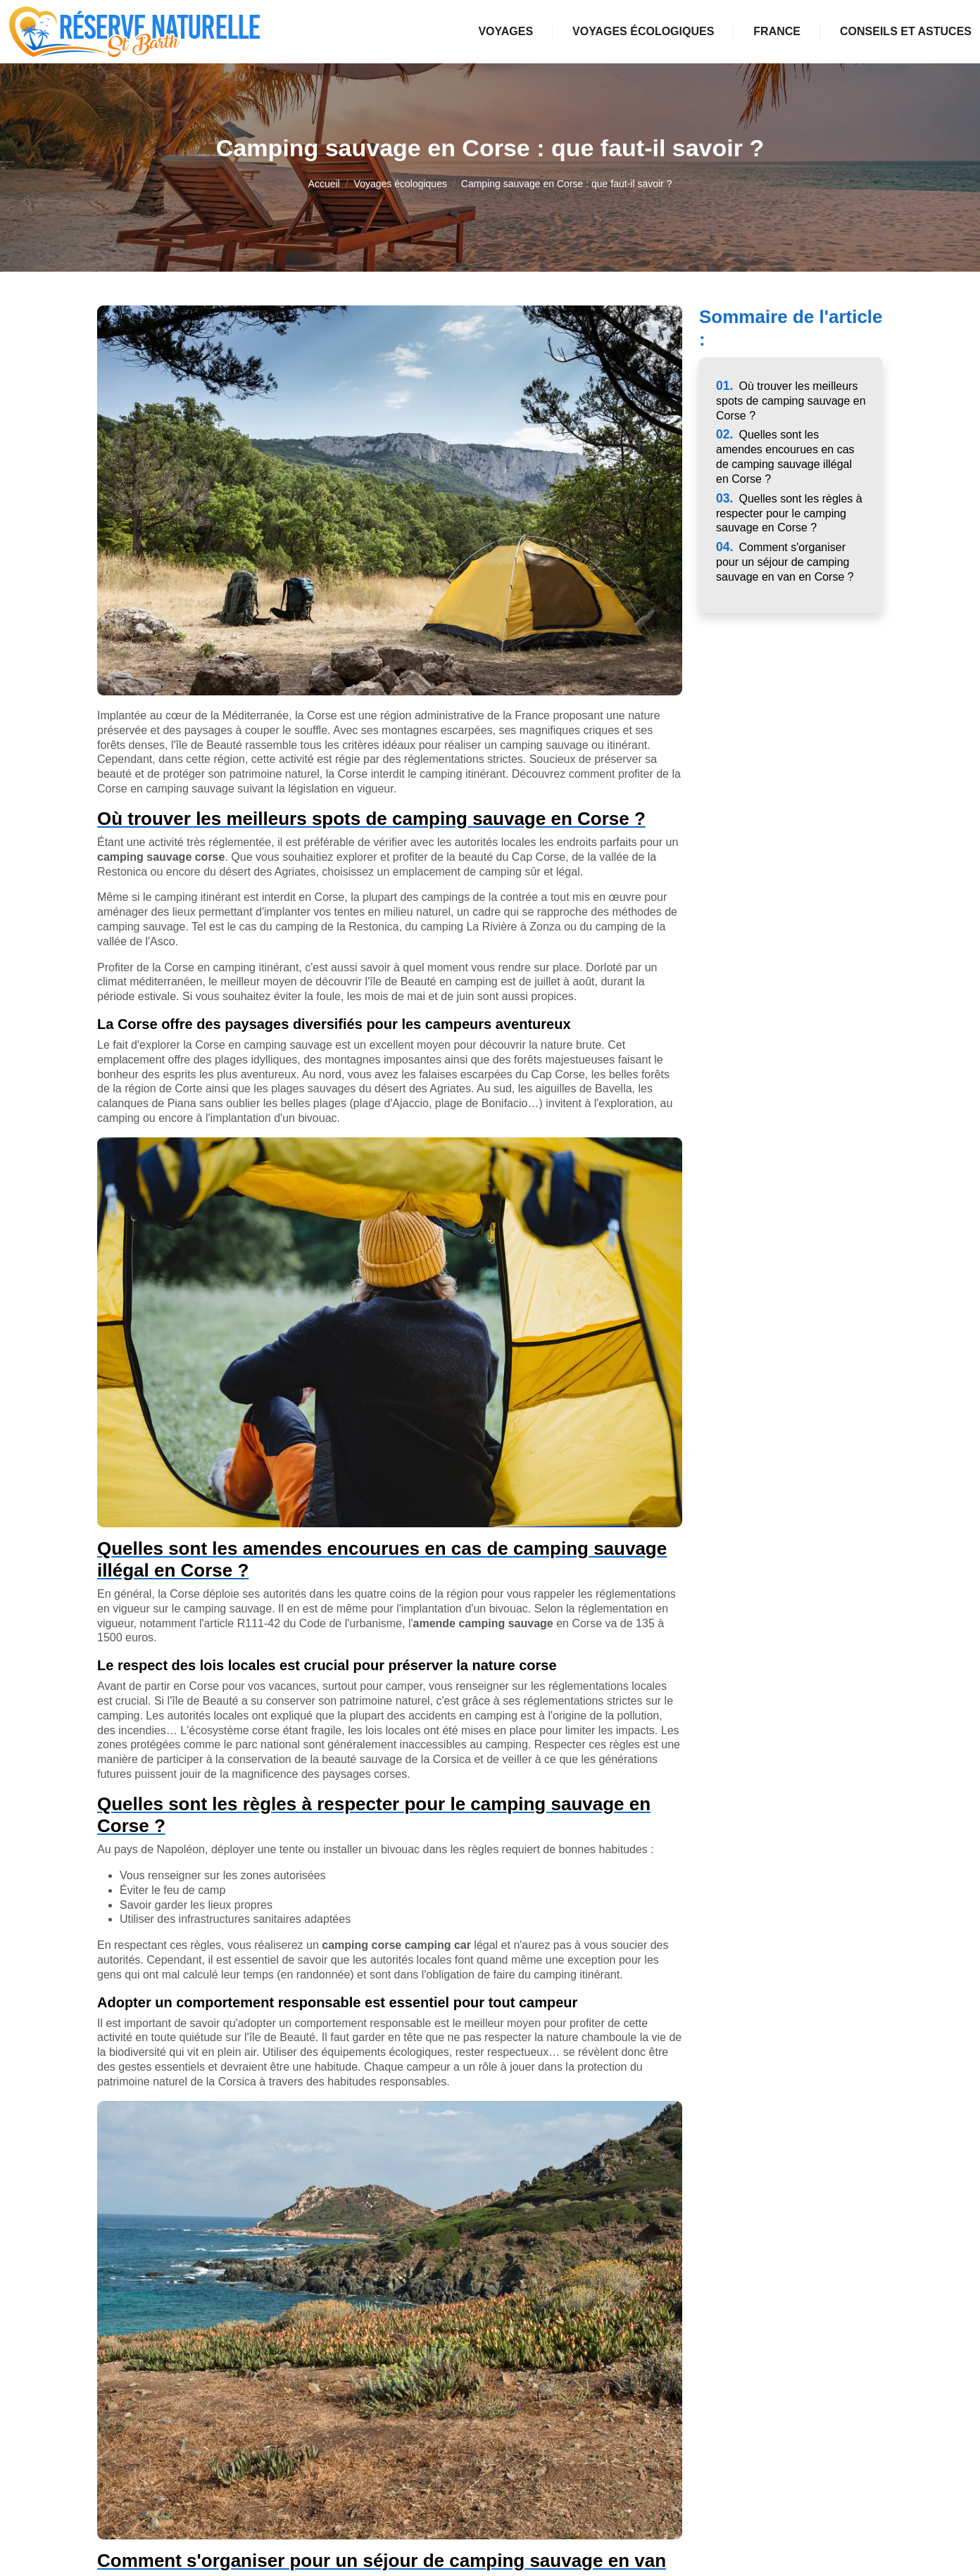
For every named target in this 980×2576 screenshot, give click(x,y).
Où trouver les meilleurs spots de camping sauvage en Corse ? (791, 401)
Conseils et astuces (906, 31)
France (776, 31)
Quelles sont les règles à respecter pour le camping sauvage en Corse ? (789, 513)
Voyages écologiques (643, 31)
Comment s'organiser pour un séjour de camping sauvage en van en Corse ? (785, 562)
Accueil (324, 183)
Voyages (505, 31)
